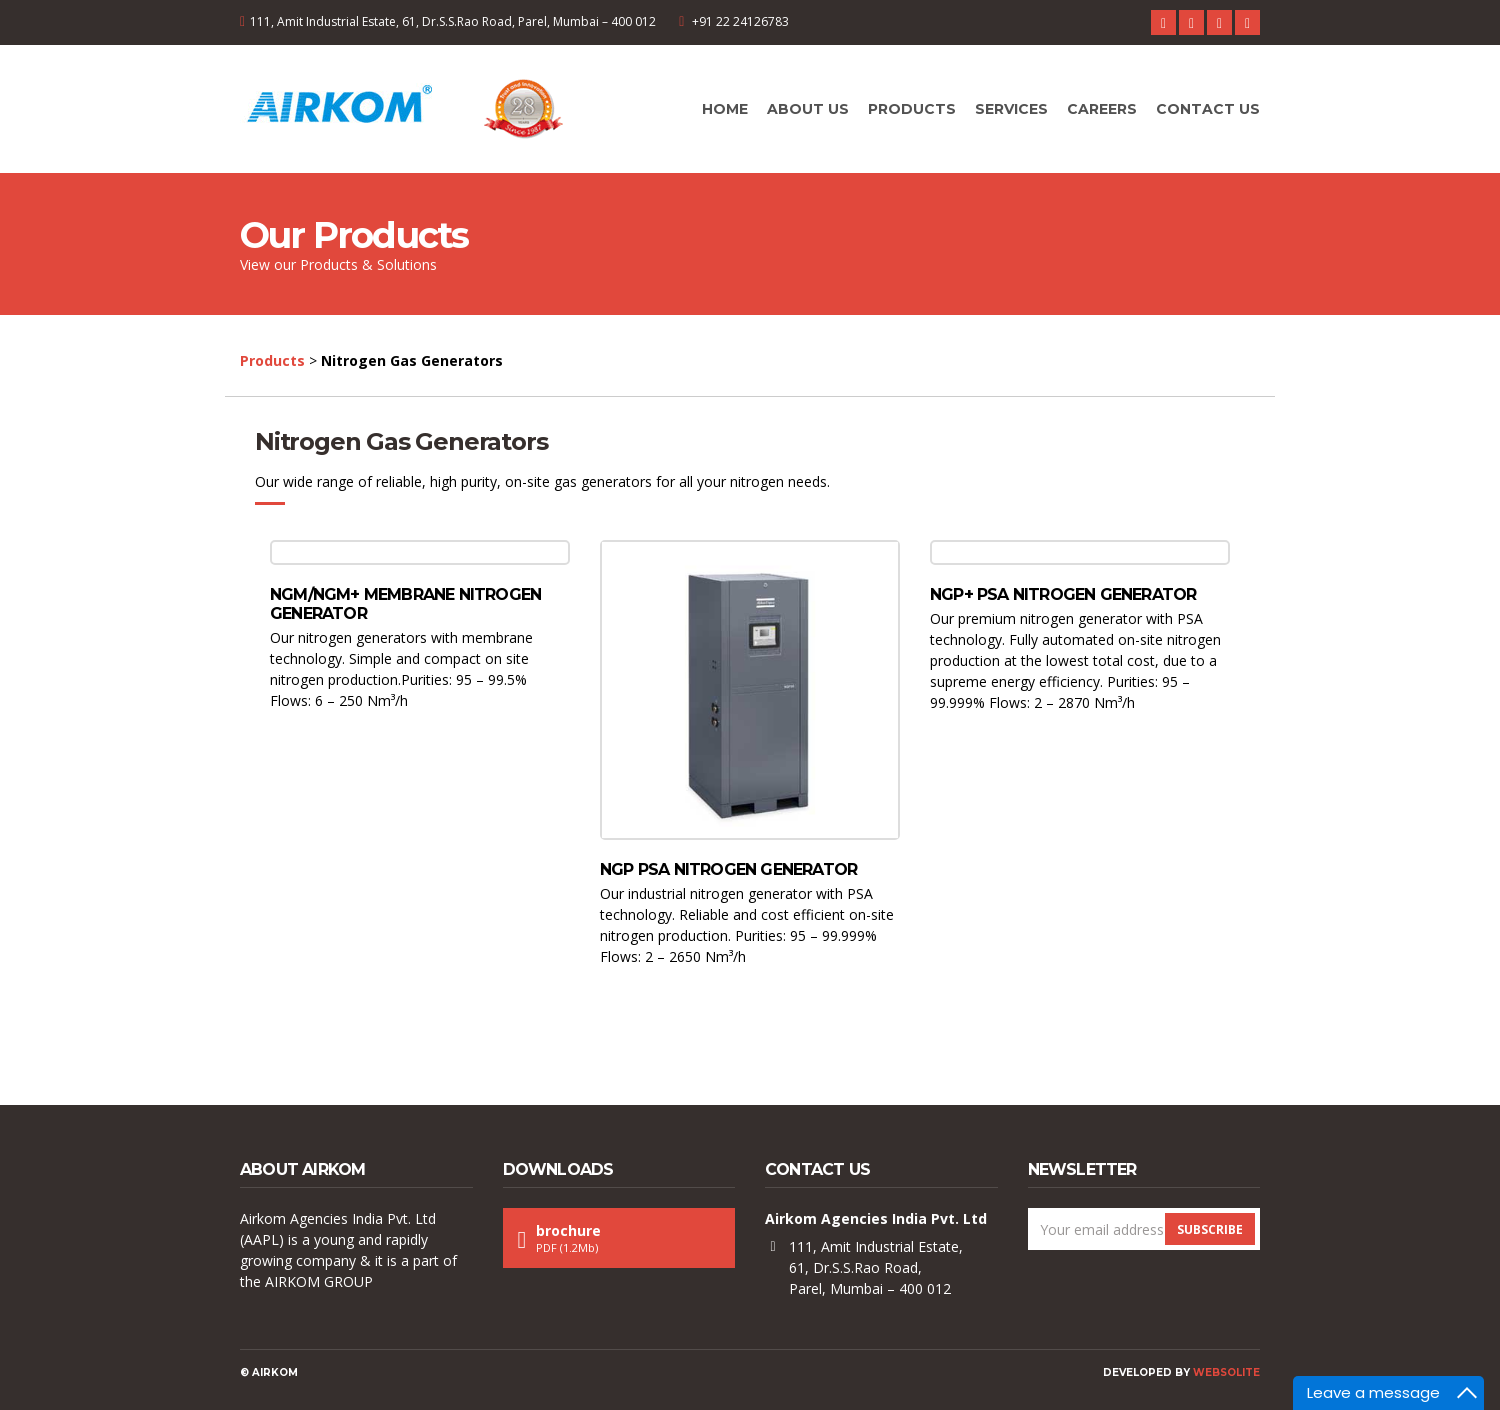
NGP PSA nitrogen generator (728, 869)
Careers (1102, 109)
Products (912, 109)
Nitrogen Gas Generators (401, 441)
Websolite (1226, 1372)
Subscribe (1210, 1229)
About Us (808, 109)
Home (725, 109)
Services (1011, 109)
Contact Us (1208, 109)
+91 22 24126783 (740, 21)
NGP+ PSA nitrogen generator (1063, 594)
